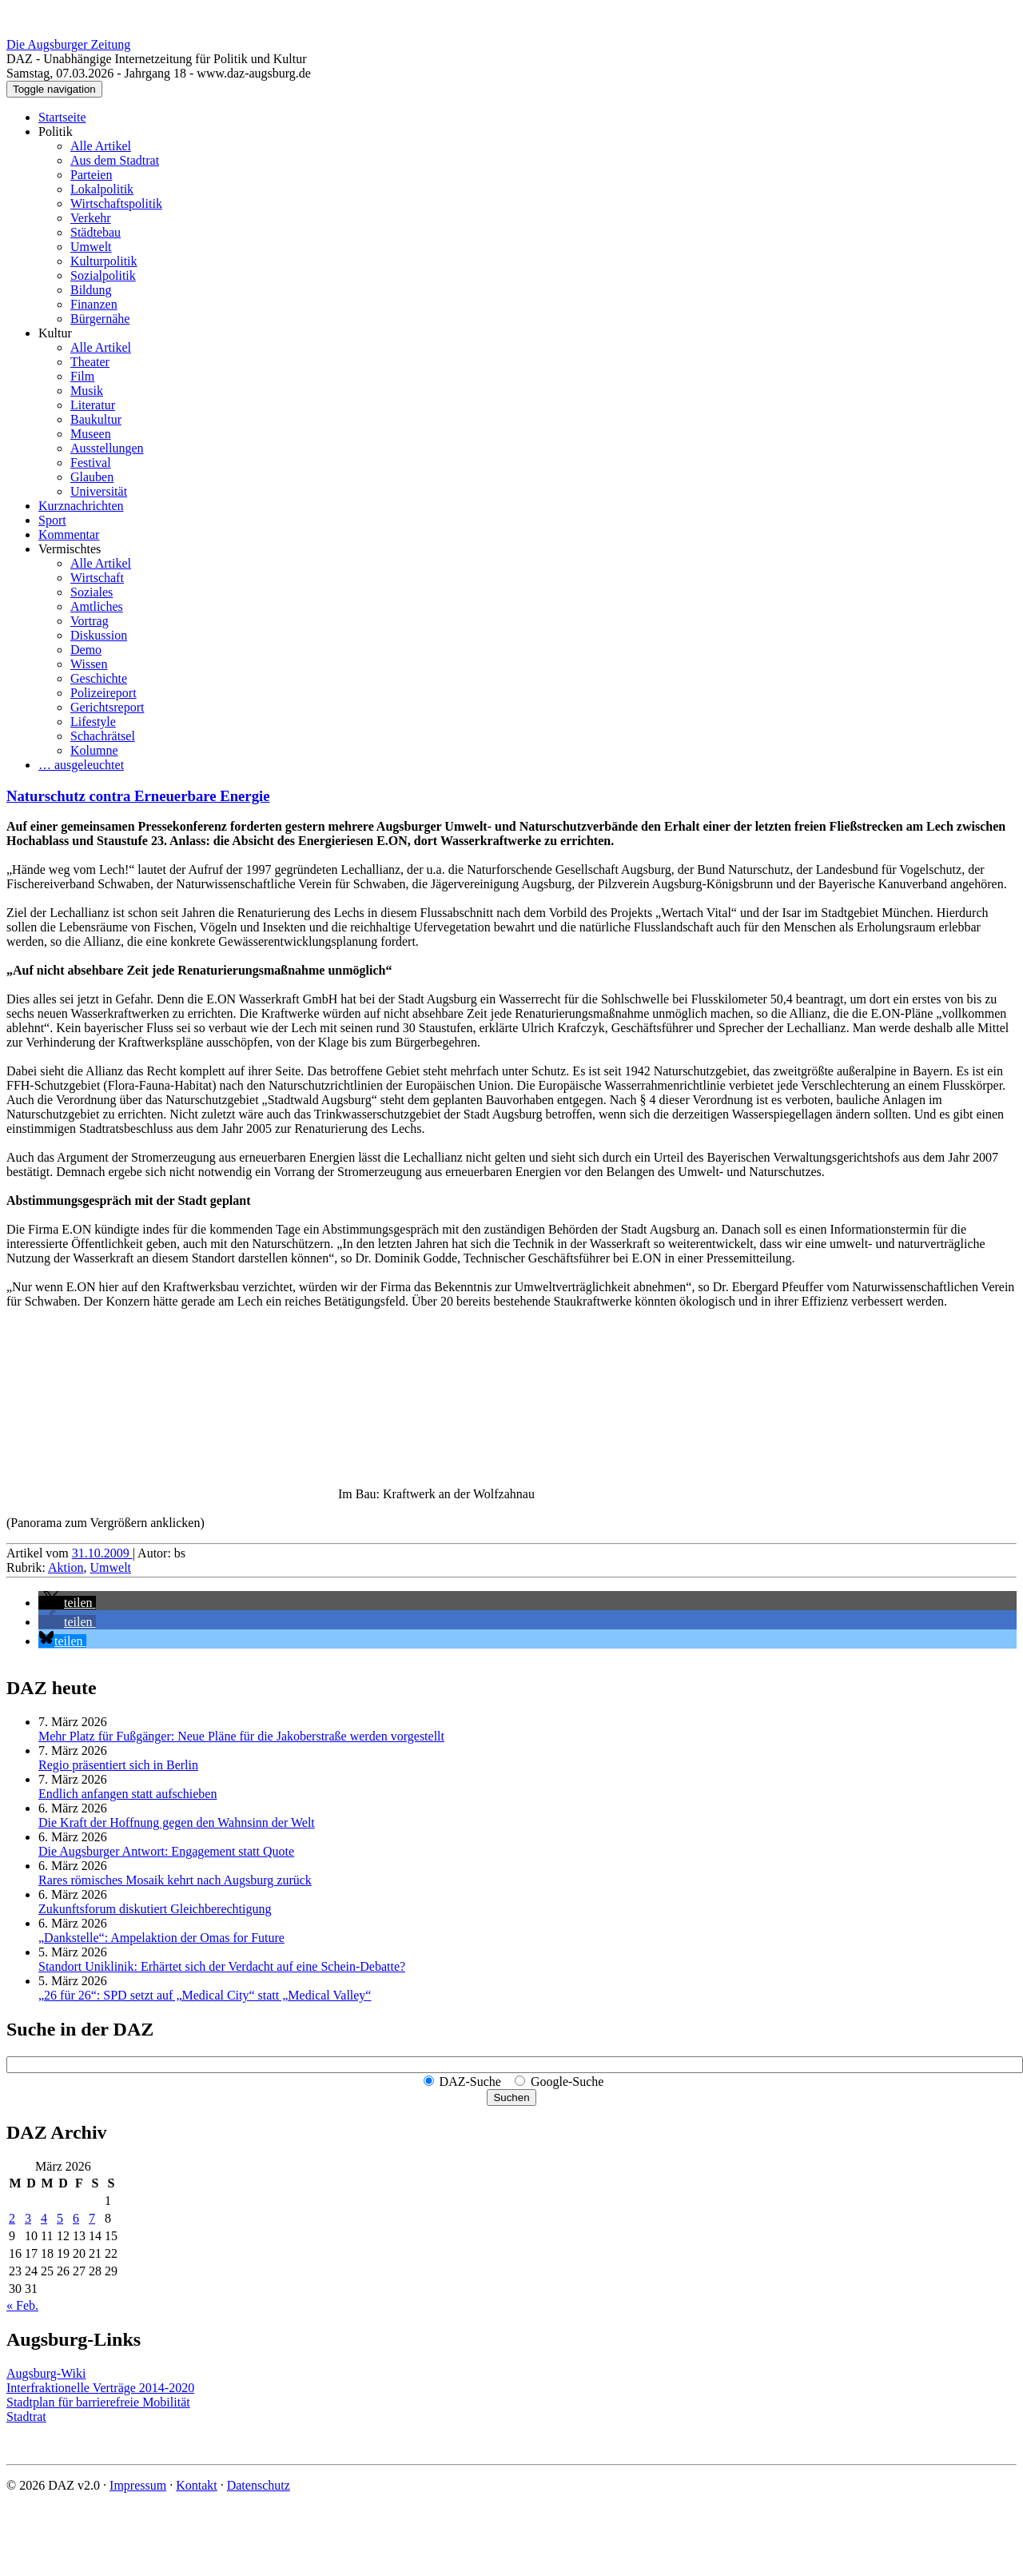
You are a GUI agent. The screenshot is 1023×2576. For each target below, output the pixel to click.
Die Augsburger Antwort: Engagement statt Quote (166, 1851)
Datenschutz (258, 2485)
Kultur (55, 333)
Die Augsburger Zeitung (68, 44)
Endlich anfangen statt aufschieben (127, 1793)
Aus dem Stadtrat (114, 160)
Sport (52, 520)
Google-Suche (567, 2081)
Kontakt (196, 2485)
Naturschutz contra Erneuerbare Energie (138, 796)
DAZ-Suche (470, 2081)
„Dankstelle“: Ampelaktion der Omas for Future (161, 1937)
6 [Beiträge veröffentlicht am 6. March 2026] (76, 2218)
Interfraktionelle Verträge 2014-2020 (100, 2388)
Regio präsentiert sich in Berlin (118, 1765)
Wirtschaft (97, 577)
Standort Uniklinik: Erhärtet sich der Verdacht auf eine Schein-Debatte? (221, 1966)
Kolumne (94, 750)
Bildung (91, 290)
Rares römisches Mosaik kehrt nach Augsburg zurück (175, 1880)
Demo (86, 649)
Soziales (91, 592)
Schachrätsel (102, 736)
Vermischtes (69, 549)
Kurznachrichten (81, 505)
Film (82, 376)
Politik (55, 131)
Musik (86, 390)
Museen (90, 434)
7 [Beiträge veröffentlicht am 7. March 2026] (92, 2218)
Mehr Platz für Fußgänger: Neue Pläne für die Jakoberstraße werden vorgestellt (241, 1736)
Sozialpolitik (103, 275)
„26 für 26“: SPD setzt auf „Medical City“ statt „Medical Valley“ (204, 1995)
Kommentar (68, 534)
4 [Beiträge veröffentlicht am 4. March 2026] (44, 2218)
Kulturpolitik (103, 261)
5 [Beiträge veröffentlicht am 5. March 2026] (60, 2218)
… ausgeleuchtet (81, 765)
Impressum (137, 2485)
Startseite (62, 117)
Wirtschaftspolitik (116, 203)
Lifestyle (93, 721)
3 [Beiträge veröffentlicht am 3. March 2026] (28, 2218)
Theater (89, 362)
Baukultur (95, 419)
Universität (98, 491)
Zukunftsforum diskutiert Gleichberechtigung (154, 1909)
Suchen (511, 2097)
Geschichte (98, 678)
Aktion (65, 1567)
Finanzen (93, 304)
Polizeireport (103, 693)
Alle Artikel (100, 146)
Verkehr (90, 218)
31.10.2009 (102, 1553)
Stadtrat (26, 2416)
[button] (67, 1602)
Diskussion (98, 635)
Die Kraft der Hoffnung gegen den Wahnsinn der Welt (176, 1822)
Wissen (88, 664)
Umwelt (91, 246)
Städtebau (95, 232)
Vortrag (89, 621)
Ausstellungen (107, 448)
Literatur (92, 405)
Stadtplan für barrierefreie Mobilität (98, 2402)
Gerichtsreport (107, 707)
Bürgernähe (99, 318)
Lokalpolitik (101, 189)
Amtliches (96, 606)
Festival (90, 462)
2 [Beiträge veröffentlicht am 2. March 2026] (12, 2218)
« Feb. (22, 2305)
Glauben (91, 477)
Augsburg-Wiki (46, 2373)
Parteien (91, 174)
